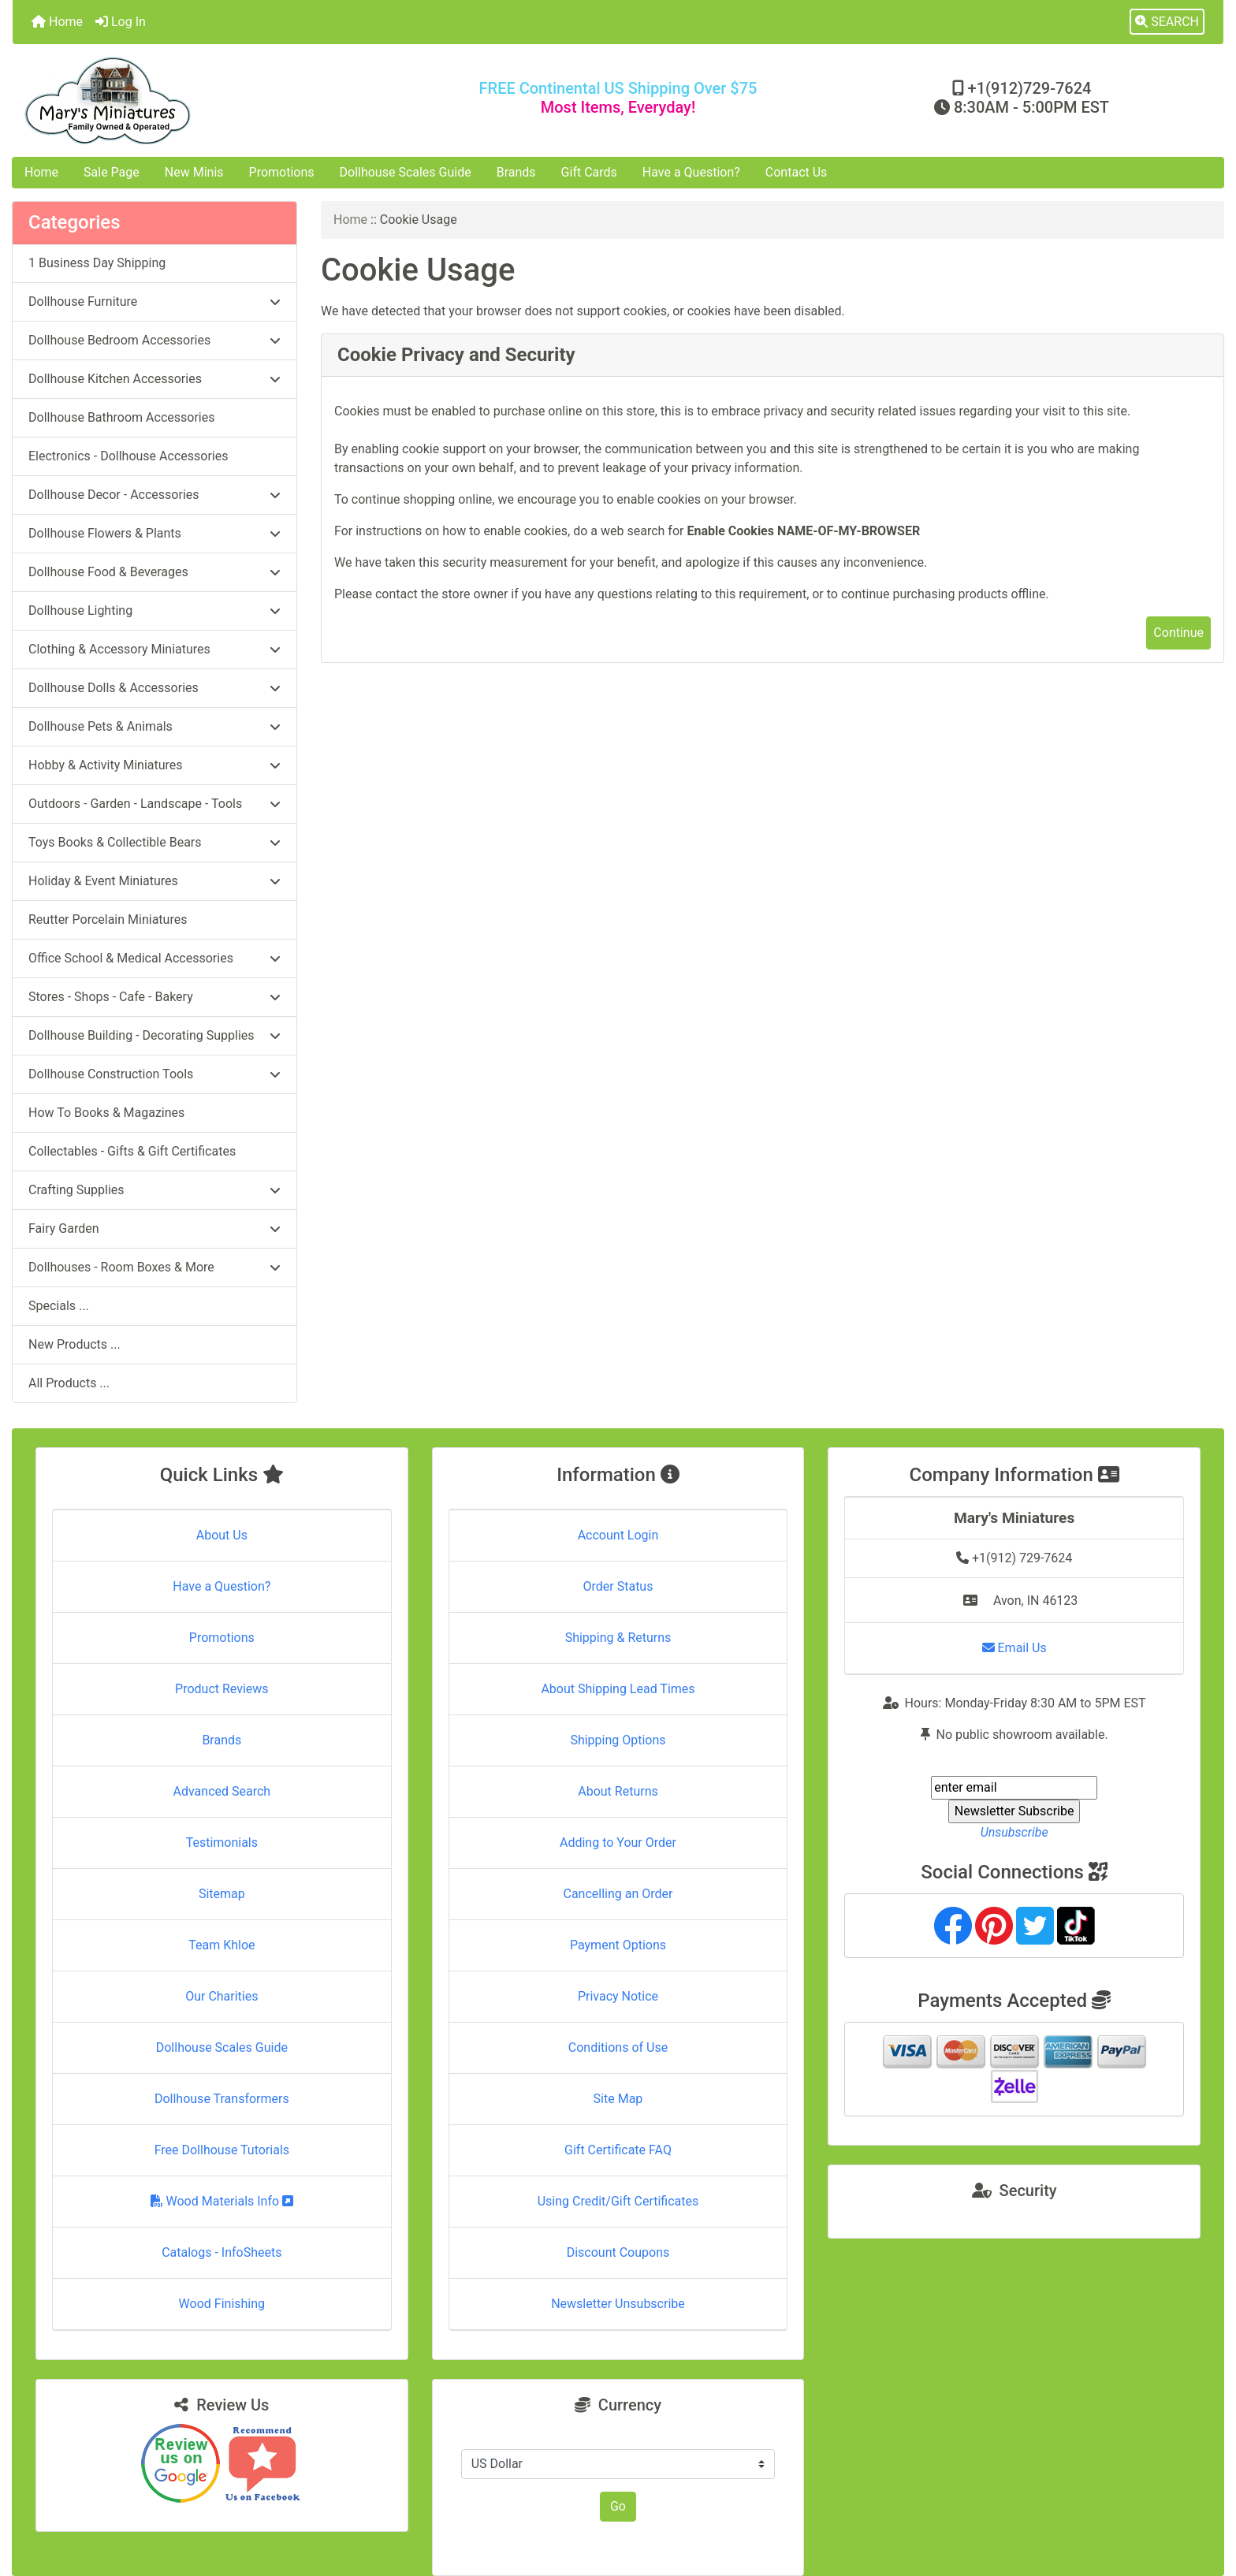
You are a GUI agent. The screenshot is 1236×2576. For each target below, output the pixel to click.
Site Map (618, 2098)
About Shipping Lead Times (617, 1688)
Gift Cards (589, 172)
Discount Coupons (618, 2252)
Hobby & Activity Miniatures (154, 765)
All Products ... (69, 1382)
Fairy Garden (154, 1228)
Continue (1178, 632)
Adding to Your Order (618, 1842)
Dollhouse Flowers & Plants (154, 533)
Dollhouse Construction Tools (154, 1074)
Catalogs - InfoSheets (221, 2252)
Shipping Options (617, 1740)
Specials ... (58, 1305)
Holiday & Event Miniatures (154, 880)
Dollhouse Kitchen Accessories (154, 378)
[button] (1167, 22)
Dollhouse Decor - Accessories (154, 494)
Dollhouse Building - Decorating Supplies (154, 1035)
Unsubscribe (1014, 1832)
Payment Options (618, 1945)
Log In (120, 21)
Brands (516, 172)
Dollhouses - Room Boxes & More (154, 1267)
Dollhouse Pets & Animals (154, 726)
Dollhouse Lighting (154, 610)
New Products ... (74, 1344)
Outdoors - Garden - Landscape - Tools (154, 803)
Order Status (618, 1586)
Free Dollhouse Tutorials (221, 2149)
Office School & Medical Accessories (154, 958)
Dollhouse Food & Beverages (154, 571)
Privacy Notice (618, 1996)
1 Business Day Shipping (97, 262)
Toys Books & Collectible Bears (154, 842)
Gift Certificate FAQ (618, 2149)
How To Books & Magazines (106, 1112)
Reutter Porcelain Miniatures (107, 919)
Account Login (618, 1535)
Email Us (1014, 1647)
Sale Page (112, 172)
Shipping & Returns (618, 1637)
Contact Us (796, 172)
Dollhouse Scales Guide (405, 172)
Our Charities (221, 1996)
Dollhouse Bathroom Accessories (121, 417)
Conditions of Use (618, 2047)
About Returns (617, 1791)
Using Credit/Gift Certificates (618, 2201)
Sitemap (222, 1893)
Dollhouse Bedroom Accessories (154, 340)
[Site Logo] (214, 100)
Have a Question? (691, 172)
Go (618, 2506)
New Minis (194, 172)
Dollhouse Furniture (154, 301)
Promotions (282, 172)
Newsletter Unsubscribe (618, 2303)
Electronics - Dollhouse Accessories (128, 456)
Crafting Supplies (154, 1189)
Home (57, 21)
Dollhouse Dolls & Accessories (154, 687)
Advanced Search (222, 1791)
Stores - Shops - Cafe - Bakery (154, 996)
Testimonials (222, 1842)
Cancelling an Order (617, 1893)
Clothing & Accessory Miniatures (154, 649)
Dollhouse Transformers (221, 2098)
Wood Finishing (222, 2303)
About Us (222, 1535)
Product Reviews (222, 1688)
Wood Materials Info (222, 2201)
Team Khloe (221, 1945)
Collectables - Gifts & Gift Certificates (132, 1151)
